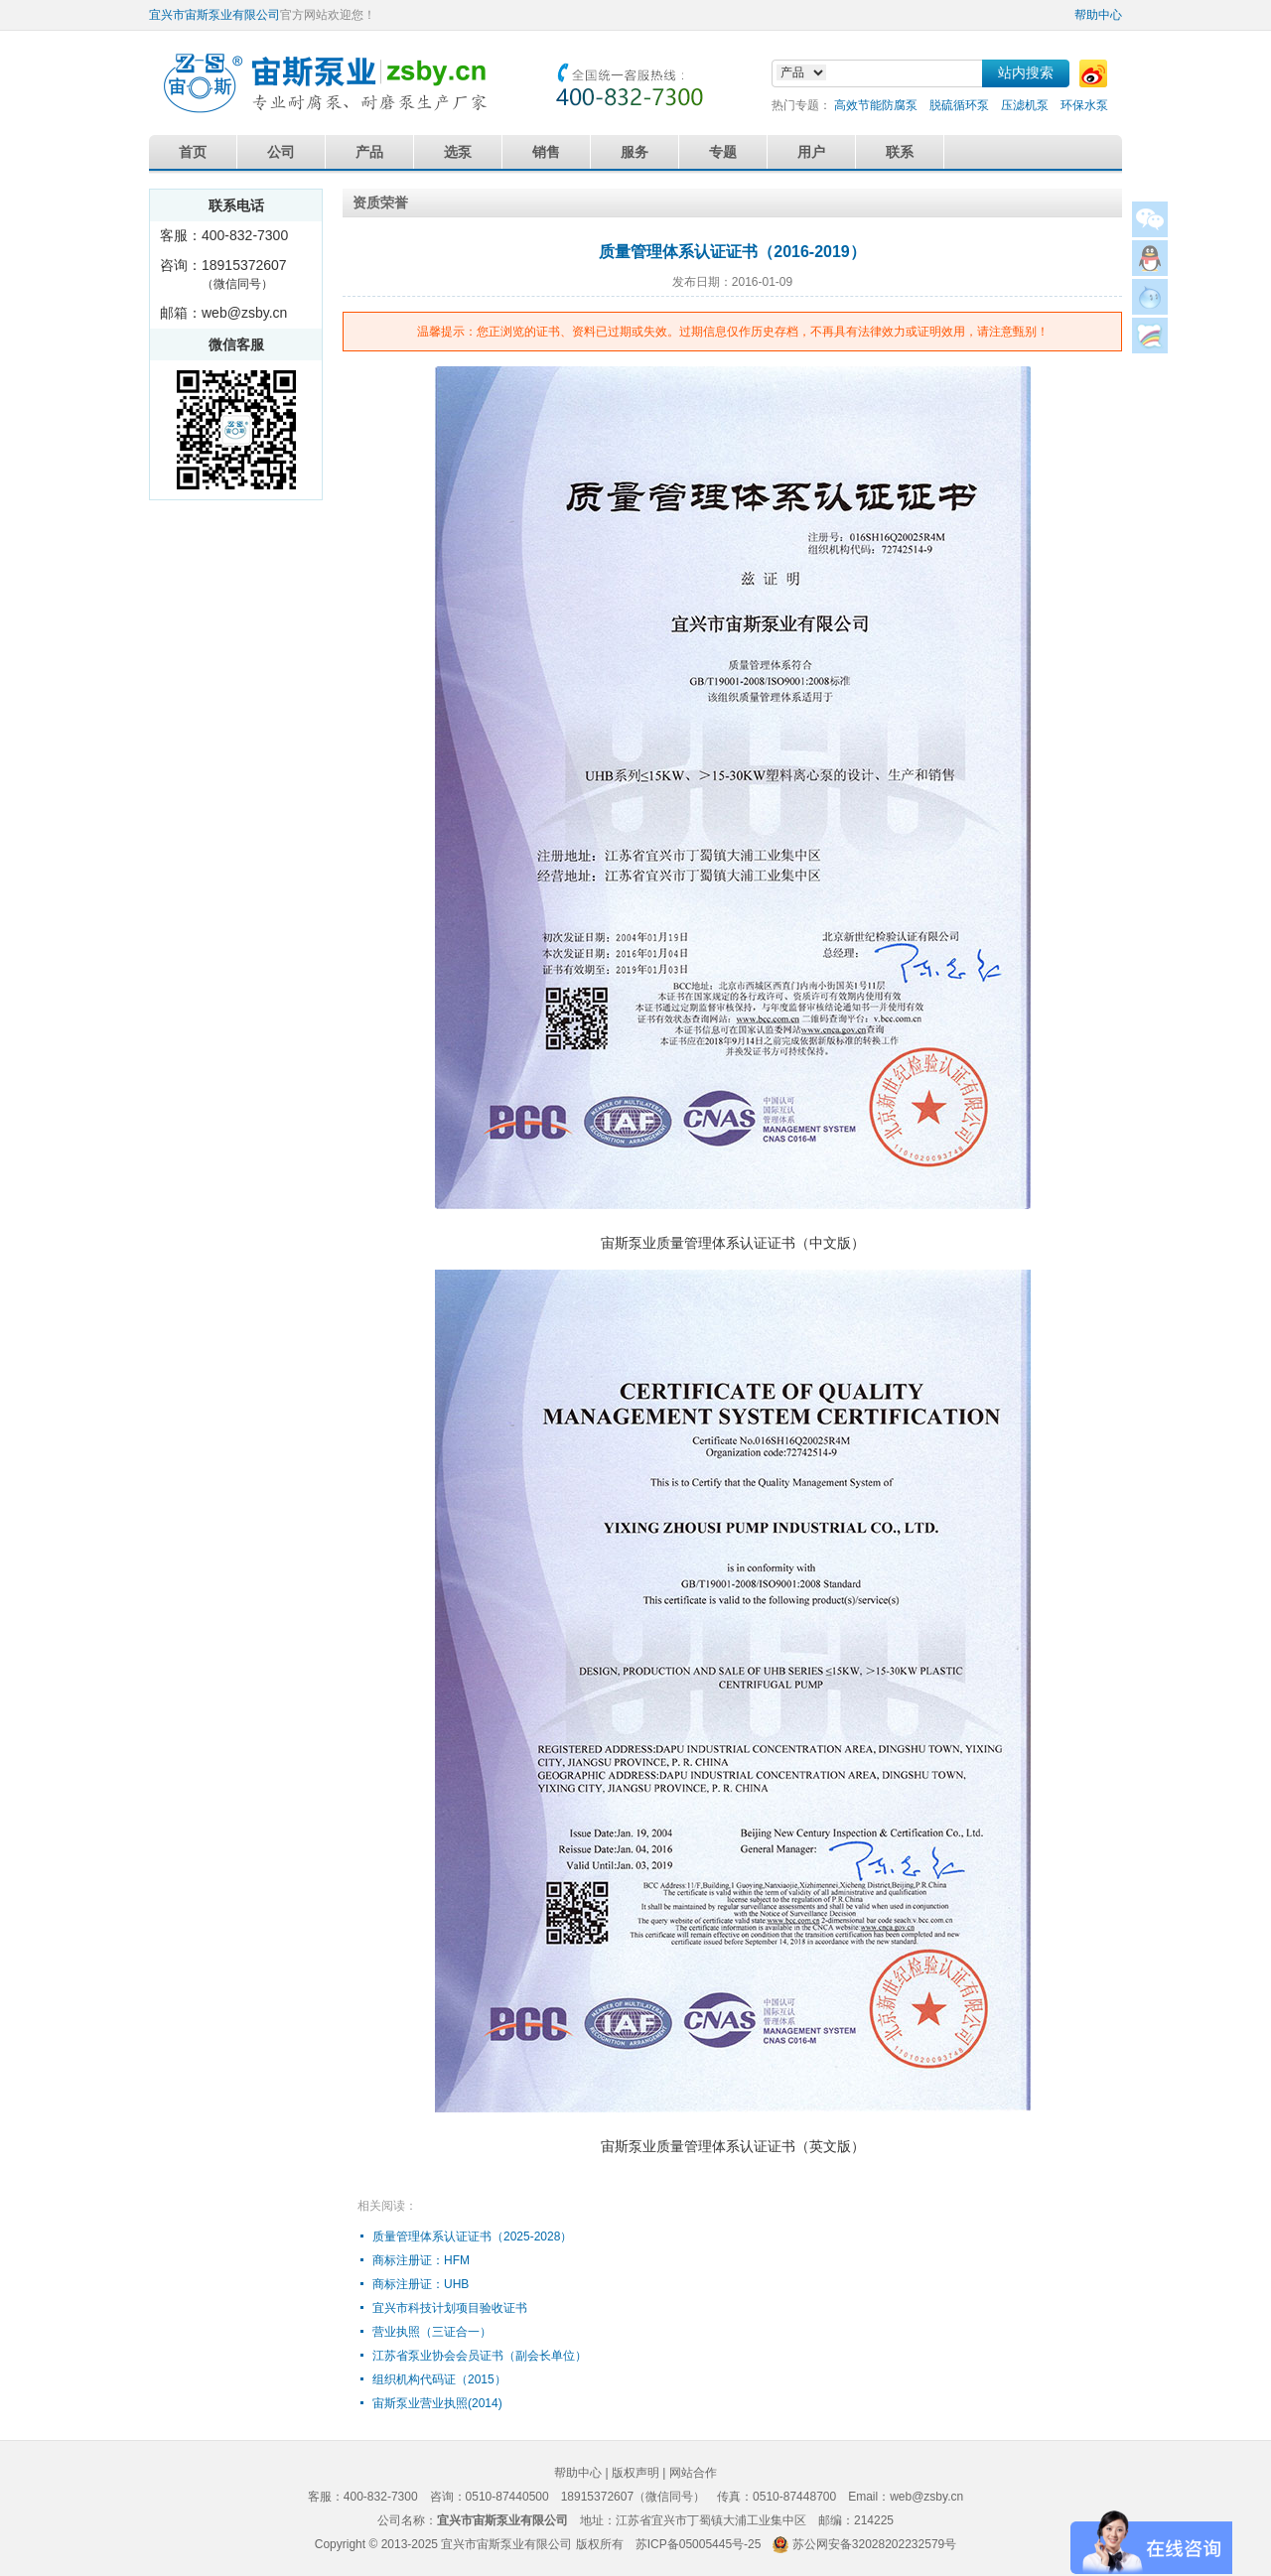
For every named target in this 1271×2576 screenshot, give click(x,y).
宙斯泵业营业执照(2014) (437, 2403)
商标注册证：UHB (420, 2284)
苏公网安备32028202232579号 (874, 2544)
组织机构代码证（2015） (439, 2379)
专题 (723, 152)
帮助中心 (1098, 15)
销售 (546, 152)
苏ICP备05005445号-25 (699, 2544)
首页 (193, 152)
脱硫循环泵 (959, 105)
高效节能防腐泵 (876, 105)
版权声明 (635, 2473)
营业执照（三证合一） (432, 2332)
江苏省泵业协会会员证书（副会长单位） (479, 2356)
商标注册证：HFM (421, 2260)
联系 (900, 152)
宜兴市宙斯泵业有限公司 (214, 15)
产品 (369, 152)
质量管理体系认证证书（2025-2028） (472, 2236)
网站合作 (693, 2473)
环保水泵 (1084, 105)
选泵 (458, 152)
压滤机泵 (1025, 105)
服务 (634, 152)
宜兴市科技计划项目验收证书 (449, 2308)
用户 (811, 152)
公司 (281, 152)
